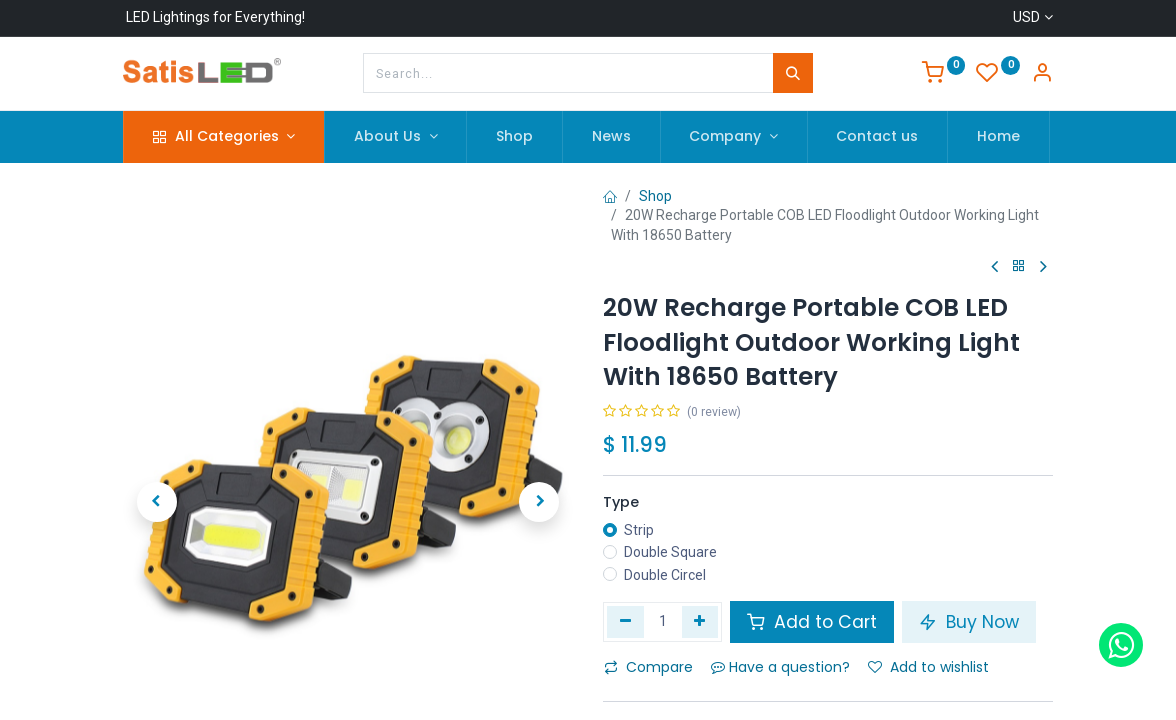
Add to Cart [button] (812, 622)
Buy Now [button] (969, 622)
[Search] (793, 73)
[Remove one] (625, 622)
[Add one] (700, 622)
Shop (655, 196)
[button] (157, 457)
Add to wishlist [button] (928, 667)
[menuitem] (514, 137)
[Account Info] (1042, 75)
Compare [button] (648, 667)
